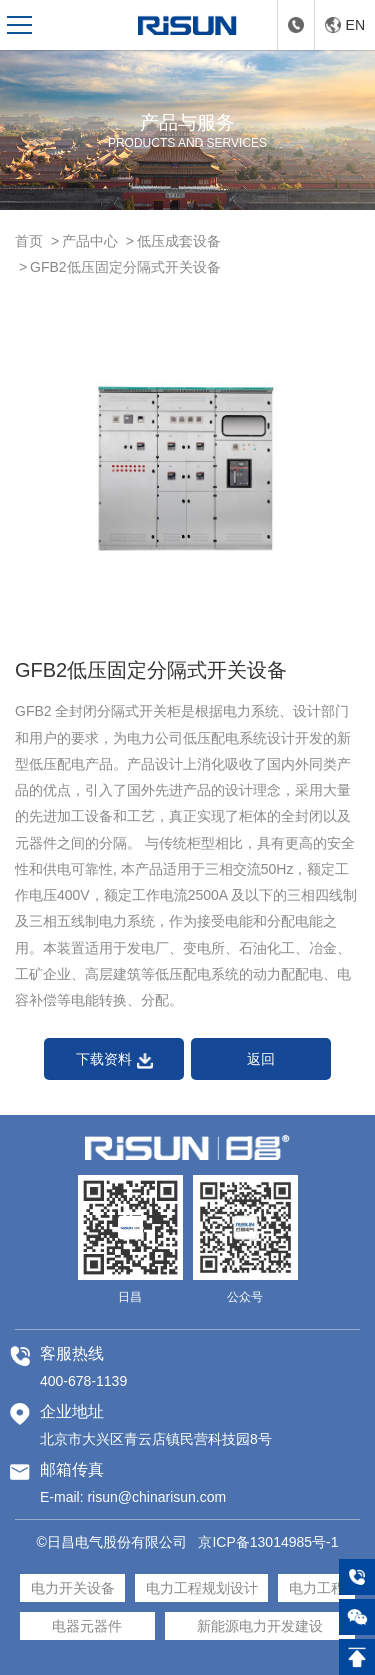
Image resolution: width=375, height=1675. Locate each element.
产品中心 (90, 241)
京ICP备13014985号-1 (268, 1542)
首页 (29, 241)
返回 (261, 1059)
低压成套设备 (179, 241)
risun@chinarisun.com (156, 1497)
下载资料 (114, 1059)
